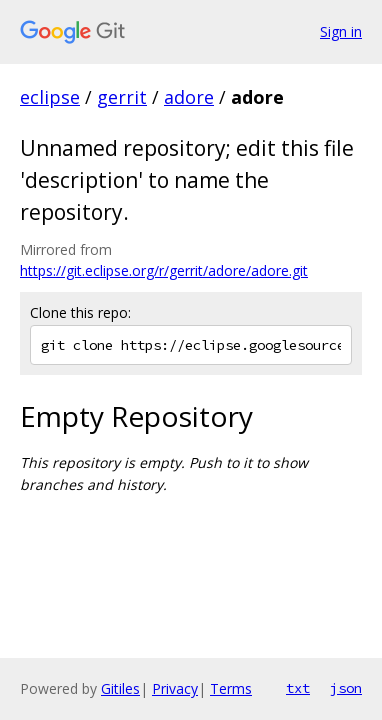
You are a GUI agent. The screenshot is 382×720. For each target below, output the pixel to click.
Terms (231, 688)
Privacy (175, 688)
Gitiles (120, 688)
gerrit (122, 97)
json (346, 688)
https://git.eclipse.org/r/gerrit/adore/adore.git (164, 270)
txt (298, 688)
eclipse (50, 97)
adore (189, 97)
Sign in (341, 31)
